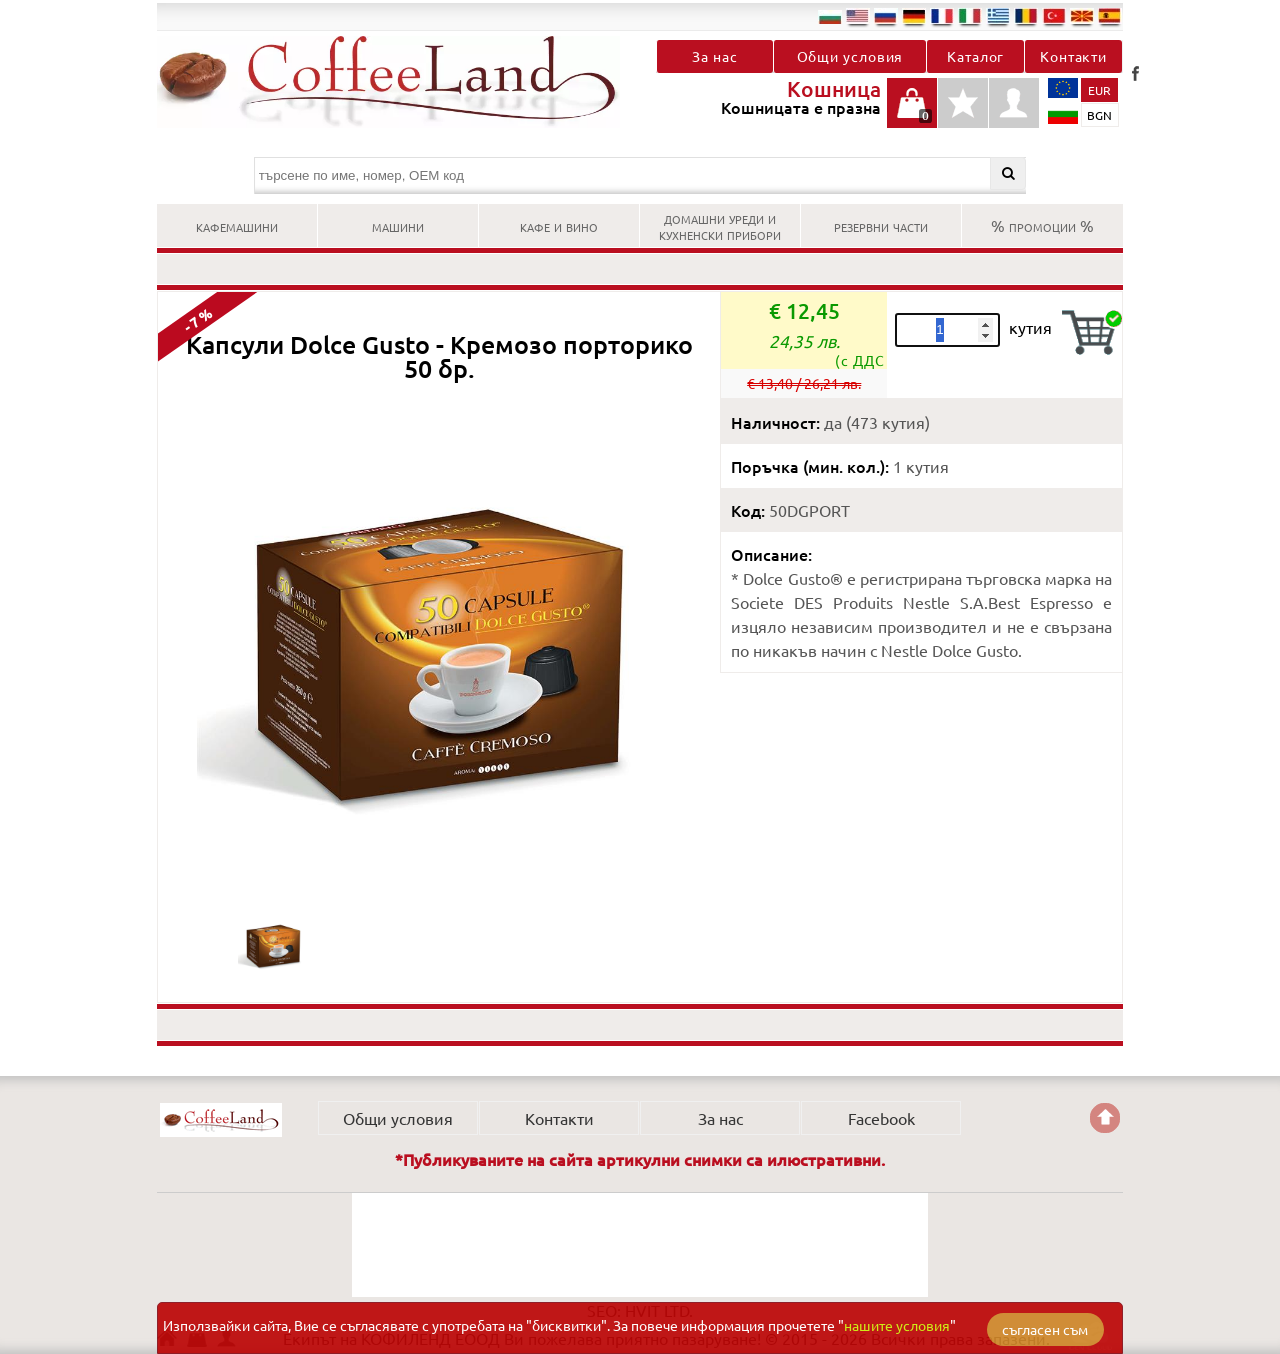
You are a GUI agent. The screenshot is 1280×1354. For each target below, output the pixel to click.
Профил (1014, 103)
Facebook (1135, 73)
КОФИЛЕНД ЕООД (221, 1120)
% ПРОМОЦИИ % (1042, 225)
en (858, 16)
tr (1054, 16)
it (970, 16)
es (1110, 16)
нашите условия (897, 1325)
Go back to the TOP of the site (1105, 1118)
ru (886, 16)
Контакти (1073, 56)
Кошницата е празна (912, 113)
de (914, 16)
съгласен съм (1045, 1329)
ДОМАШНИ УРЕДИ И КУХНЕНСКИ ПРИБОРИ (720, 225)
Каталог (975, 56)
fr (942, 16)
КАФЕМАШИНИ (237, 225)
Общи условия (850, 56)
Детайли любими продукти (963, 113)
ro (1026, 16)
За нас (714, 56)
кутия (1030, 327)
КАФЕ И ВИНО (559, 225)
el (998, 16)
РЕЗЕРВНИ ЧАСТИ (881, 225)
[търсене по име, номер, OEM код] (640, 175)
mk (1082, 16)
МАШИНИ (398, 225)
